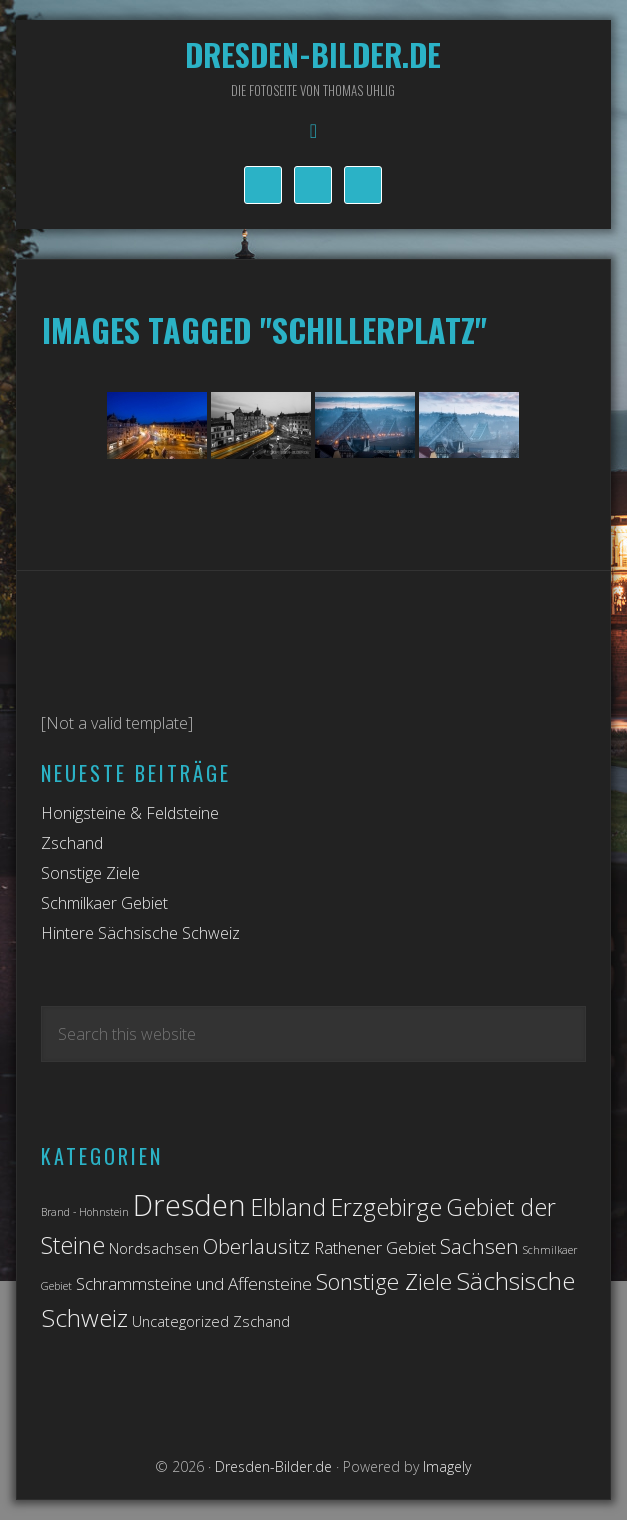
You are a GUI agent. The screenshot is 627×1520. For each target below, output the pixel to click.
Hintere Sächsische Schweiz (140, 933)
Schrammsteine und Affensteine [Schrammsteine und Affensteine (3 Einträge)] (194, 1283)
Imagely (447, 1466)
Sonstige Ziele (90, 873)
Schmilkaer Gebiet (104, 903)
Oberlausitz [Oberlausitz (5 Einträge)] (256, 1246)
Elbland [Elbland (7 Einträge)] (288, 1207)
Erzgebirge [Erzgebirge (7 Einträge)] (386, 1207)
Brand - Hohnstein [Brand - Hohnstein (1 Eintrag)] (85, 1212)
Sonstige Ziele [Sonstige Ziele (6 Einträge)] (384, 1281)
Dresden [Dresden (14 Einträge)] (189, 1205)
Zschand (72, 843)
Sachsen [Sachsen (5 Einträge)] (479, 1246)
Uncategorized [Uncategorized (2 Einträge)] (180, 1321)
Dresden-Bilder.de (313, 54)
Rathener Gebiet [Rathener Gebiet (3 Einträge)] (375, 1247)
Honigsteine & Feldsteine (130, 813)
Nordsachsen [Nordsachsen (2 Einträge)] (154, 1248)
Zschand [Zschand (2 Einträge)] (261, 1321)
